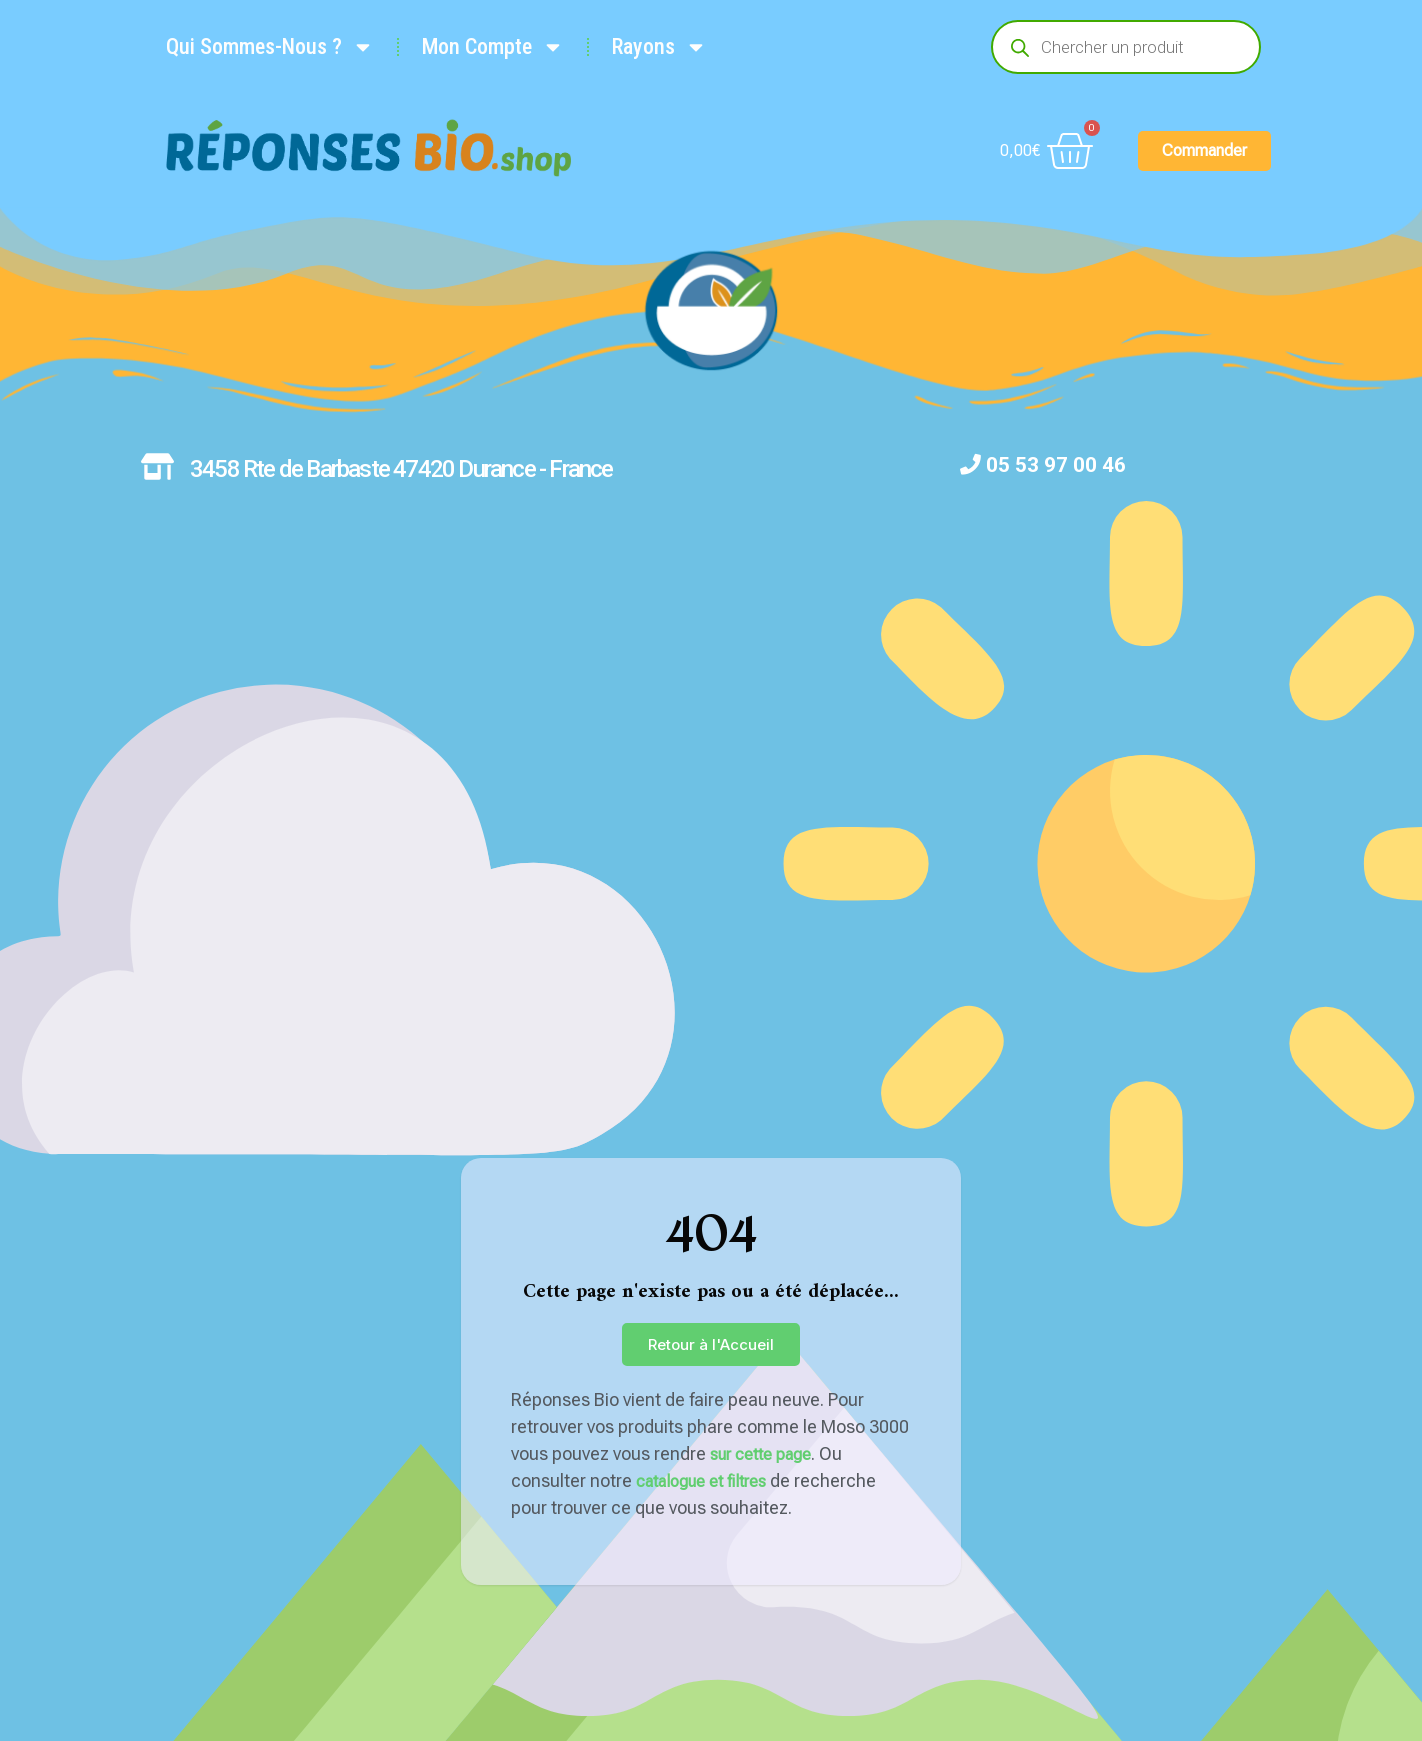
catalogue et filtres (701, 1481)
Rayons (659, 47)
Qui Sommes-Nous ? (270, 47)
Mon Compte (493, 47)
